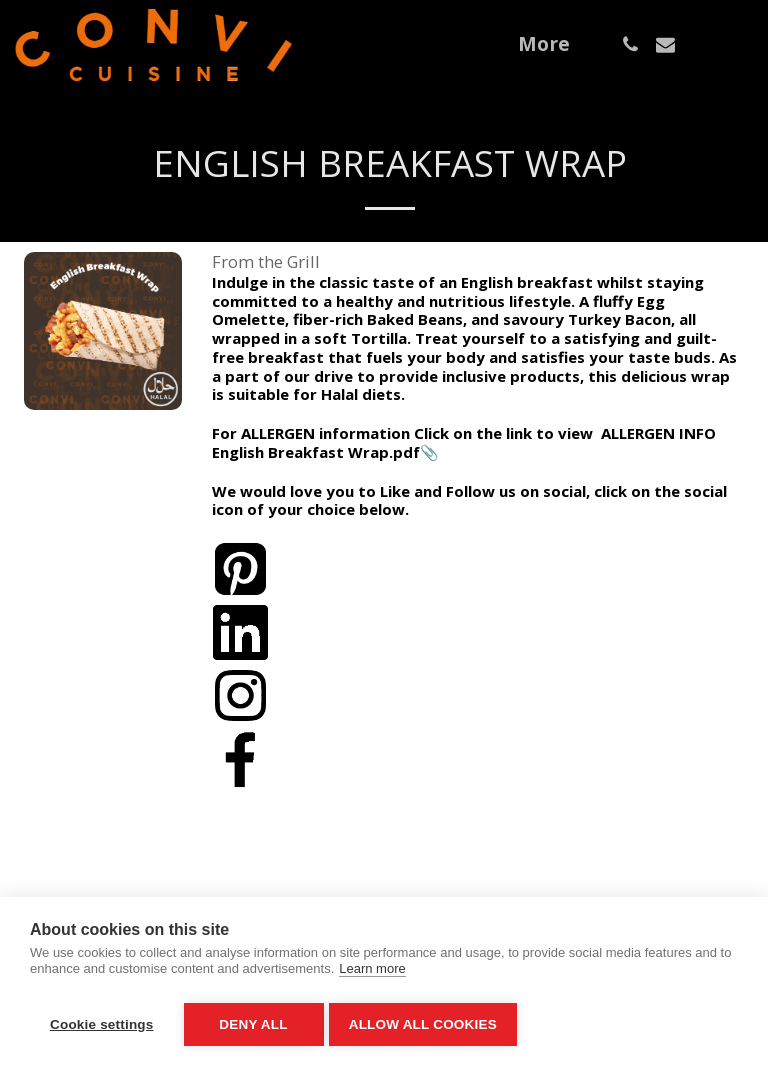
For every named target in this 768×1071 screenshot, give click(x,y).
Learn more (372, 974)
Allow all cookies (428, 1024)
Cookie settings (102, 1024)
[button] (630, 44)
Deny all (253, 1024)
